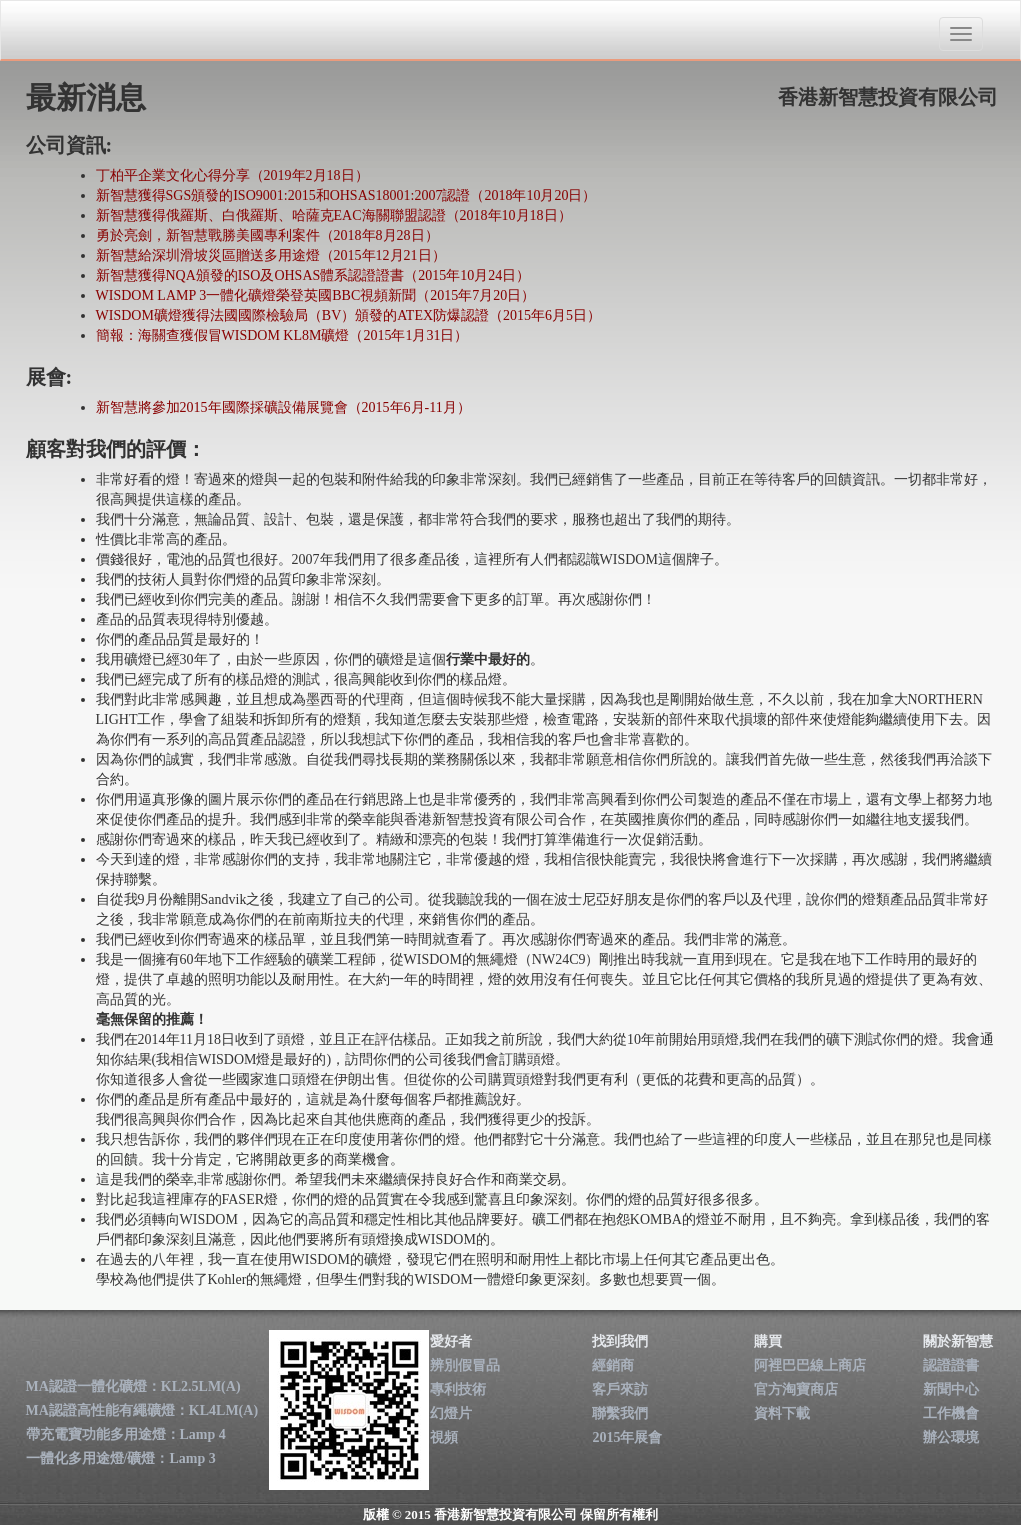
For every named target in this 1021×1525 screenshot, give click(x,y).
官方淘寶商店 (796, 1389)
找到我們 (620, 1341)
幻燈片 (451, 1413)
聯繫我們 (620, 1413)
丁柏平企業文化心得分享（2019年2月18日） (232, 175)
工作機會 (951, 1413)
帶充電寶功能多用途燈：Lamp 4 (126, 1434)
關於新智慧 (958, 1341)
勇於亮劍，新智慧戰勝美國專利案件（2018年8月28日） (267, 235)
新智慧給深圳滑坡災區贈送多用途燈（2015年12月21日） (271, 255)
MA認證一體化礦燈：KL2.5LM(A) (133, 1386)
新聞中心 (951, 1389)
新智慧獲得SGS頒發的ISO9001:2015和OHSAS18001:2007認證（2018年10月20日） (346, 195)
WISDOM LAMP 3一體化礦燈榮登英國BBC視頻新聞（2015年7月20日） (316, 295)
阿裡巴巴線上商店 (810, 1365)
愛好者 (451, 1341)
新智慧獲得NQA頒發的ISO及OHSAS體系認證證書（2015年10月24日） (313, 275)
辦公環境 (951, 1437)
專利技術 (458, 1389)
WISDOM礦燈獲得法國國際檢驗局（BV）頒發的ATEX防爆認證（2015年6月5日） (349, 315)
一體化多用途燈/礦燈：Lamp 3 (121, 1458)
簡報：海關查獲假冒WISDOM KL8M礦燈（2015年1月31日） (282, 335)
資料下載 (782, 1413)
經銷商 (613, 1365)
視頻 (444, 1437)
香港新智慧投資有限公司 (139, 31)
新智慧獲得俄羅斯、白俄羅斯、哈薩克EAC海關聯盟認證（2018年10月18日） (334, 215)
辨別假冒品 (465, 1365)
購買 (768, 1341)
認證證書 (951, 1365)
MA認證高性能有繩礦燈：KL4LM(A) (142, 1410)
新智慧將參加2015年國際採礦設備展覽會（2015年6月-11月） (283, 407)
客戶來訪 (620, 1389)
